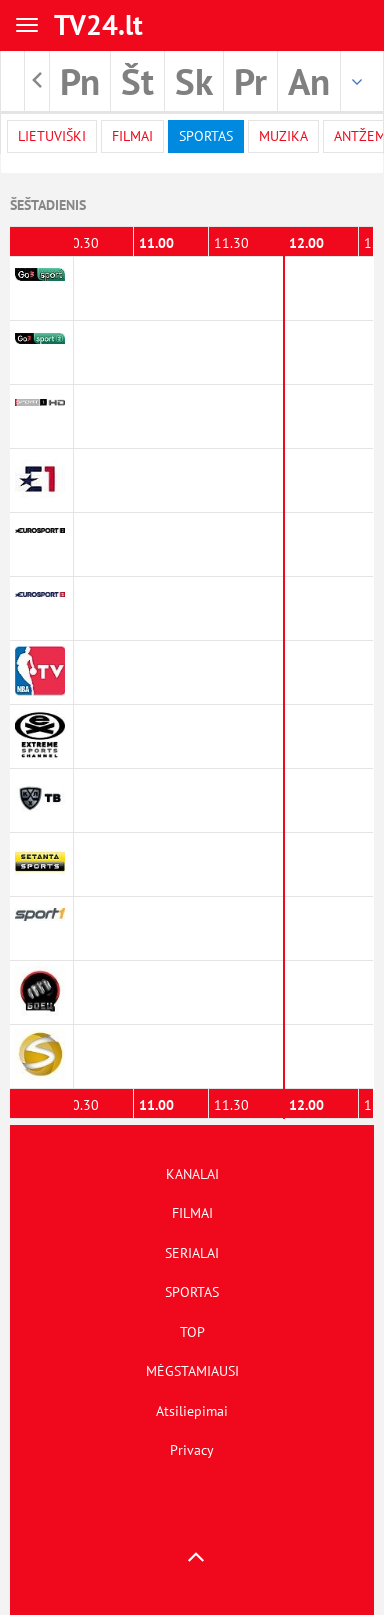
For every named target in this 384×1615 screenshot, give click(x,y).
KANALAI (192, 1174)
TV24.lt (98, 24)
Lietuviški (52, 136)
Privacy (192, 1450)
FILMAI (192, 1213)
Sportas (206, 136)
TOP (192, 1332)
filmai (132, 136)
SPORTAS (192, 1292)
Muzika (283, 136)
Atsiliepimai (192, 1411)
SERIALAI (192, 1253)
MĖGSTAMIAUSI (192, 1371)
